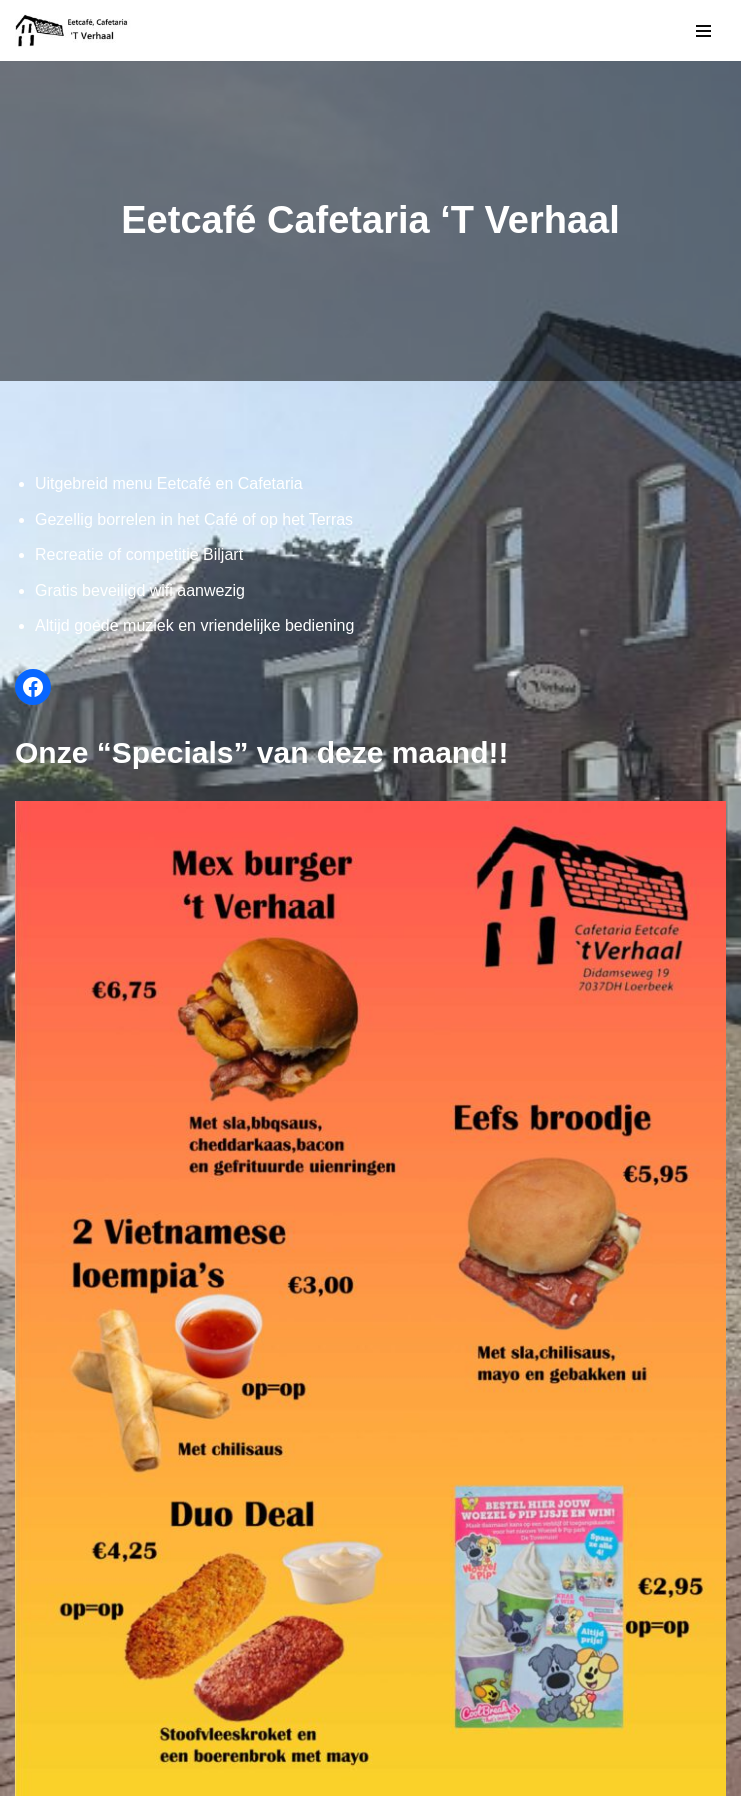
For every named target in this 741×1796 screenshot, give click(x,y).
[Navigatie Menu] (703, 31)
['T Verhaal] (75, 30)
